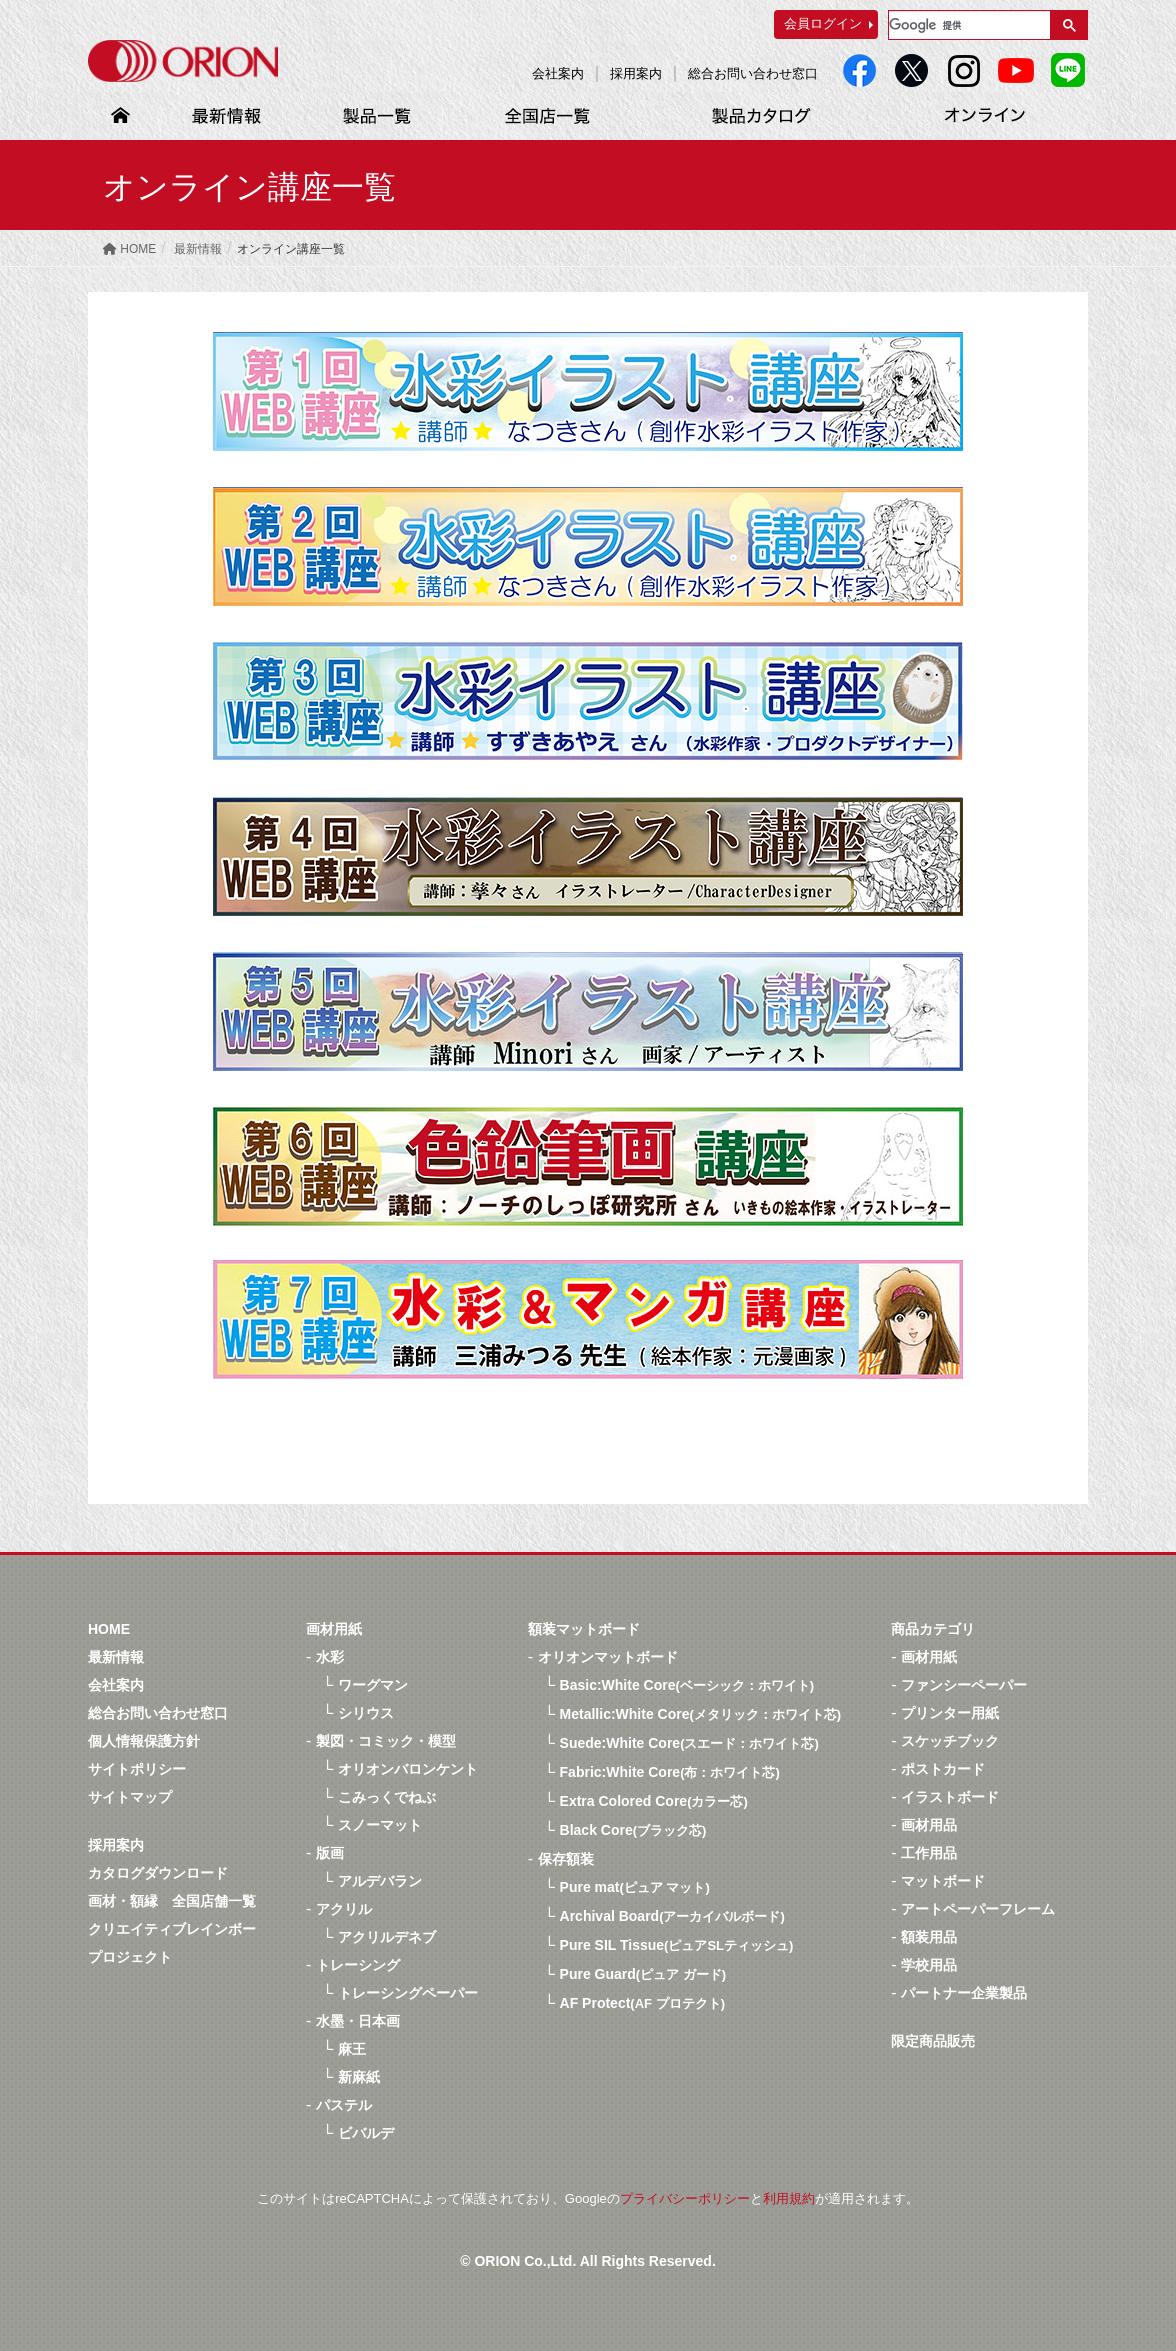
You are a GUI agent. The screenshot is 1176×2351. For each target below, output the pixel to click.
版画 (330, 1853)
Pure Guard (643, 1974)
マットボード (943, 1881)
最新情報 (116, 1657)
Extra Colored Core (654, 1801)
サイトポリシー (137, 1769)
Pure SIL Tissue (677, 1945)
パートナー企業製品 (964, 1993)
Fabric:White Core (670, 1772)
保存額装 (566, 1859)
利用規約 (789, 2198)
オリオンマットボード (608, 1657)
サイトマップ (130, 1797)
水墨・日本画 (358, 2021)
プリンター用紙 (950, 1713)
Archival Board (672, 1916)
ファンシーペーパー (964, 1685)
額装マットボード (584, 1629)
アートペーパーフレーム (978, 1909)
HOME (109, 1629)
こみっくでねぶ (387, 1797)
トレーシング (358, 1965)
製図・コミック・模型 (386, 1741)
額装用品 (929, 1937)
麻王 (352, 2049)
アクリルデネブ (387, 1937)
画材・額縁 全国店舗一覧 (172, 1901)
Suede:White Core (689, 1743)
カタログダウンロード (158, 1873)
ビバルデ (366, 2133)
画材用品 (929, 1825)
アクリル (344, 1909)
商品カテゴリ (933, 1629)
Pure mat (635, 1887)
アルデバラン (380, 1881)
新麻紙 (359, 2077)
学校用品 (929, 1965)
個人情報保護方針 (144, 1741)
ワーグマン (373, 1685)
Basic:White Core (687, 1685)
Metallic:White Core (701, 1714)
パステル (344, 2105)
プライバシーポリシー (685, 2198)
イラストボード (950, 1797)
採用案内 (636, 73)
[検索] (967, 25)
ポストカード (943, 1769)
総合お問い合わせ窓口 (753, 73)
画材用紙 (334, 1629)
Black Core (633, 1830)
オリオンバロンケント (408, 1769)
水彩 (330, 1657)
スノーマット (380, 1825)
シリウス (366, 1713)
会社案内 (558, 73)
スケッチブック (950, 1741)
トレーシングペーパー (408, 1993)
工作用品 (929, 1853)
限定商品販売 (933, 2041)
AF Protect (642, 2003)
